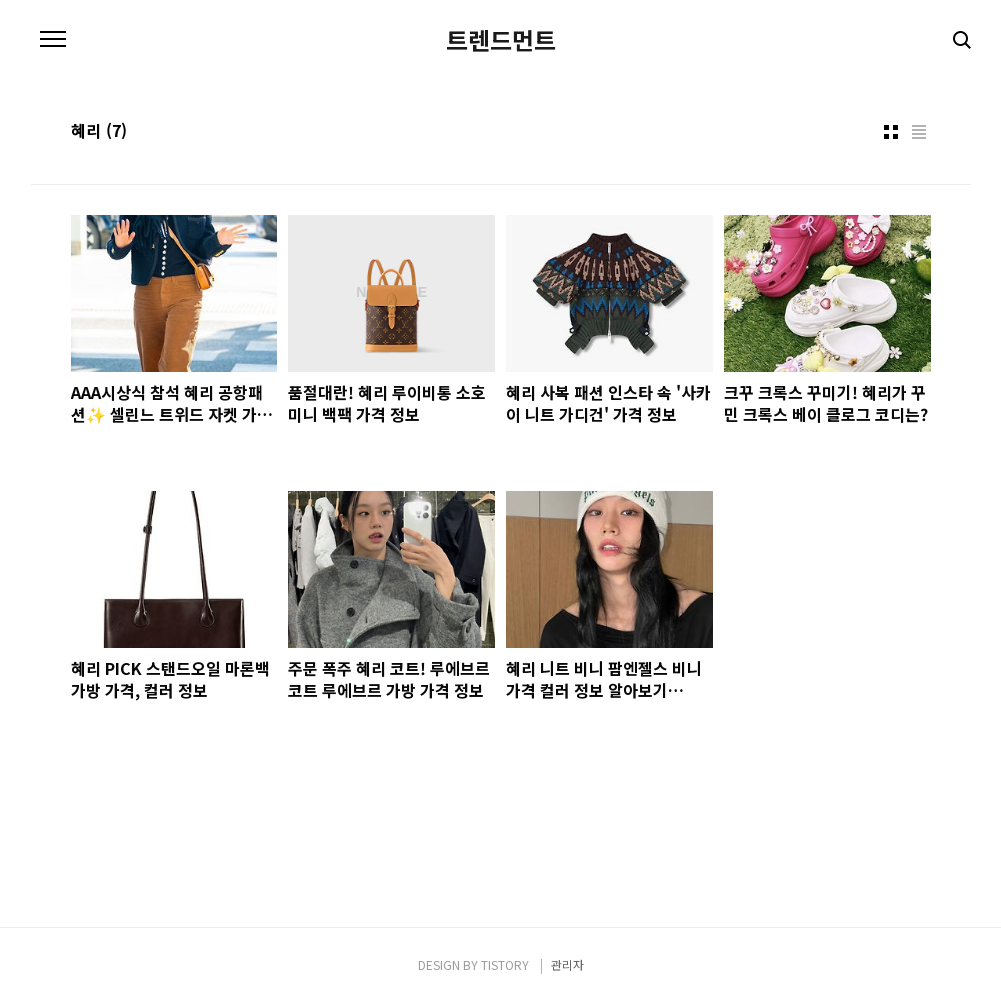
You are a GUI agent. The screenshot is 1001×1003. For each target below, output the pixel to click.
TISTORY (505, 964)
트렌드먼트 (501, 40)
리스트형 (919, 132)
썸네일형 (891, 132)
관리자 (567, 964)
